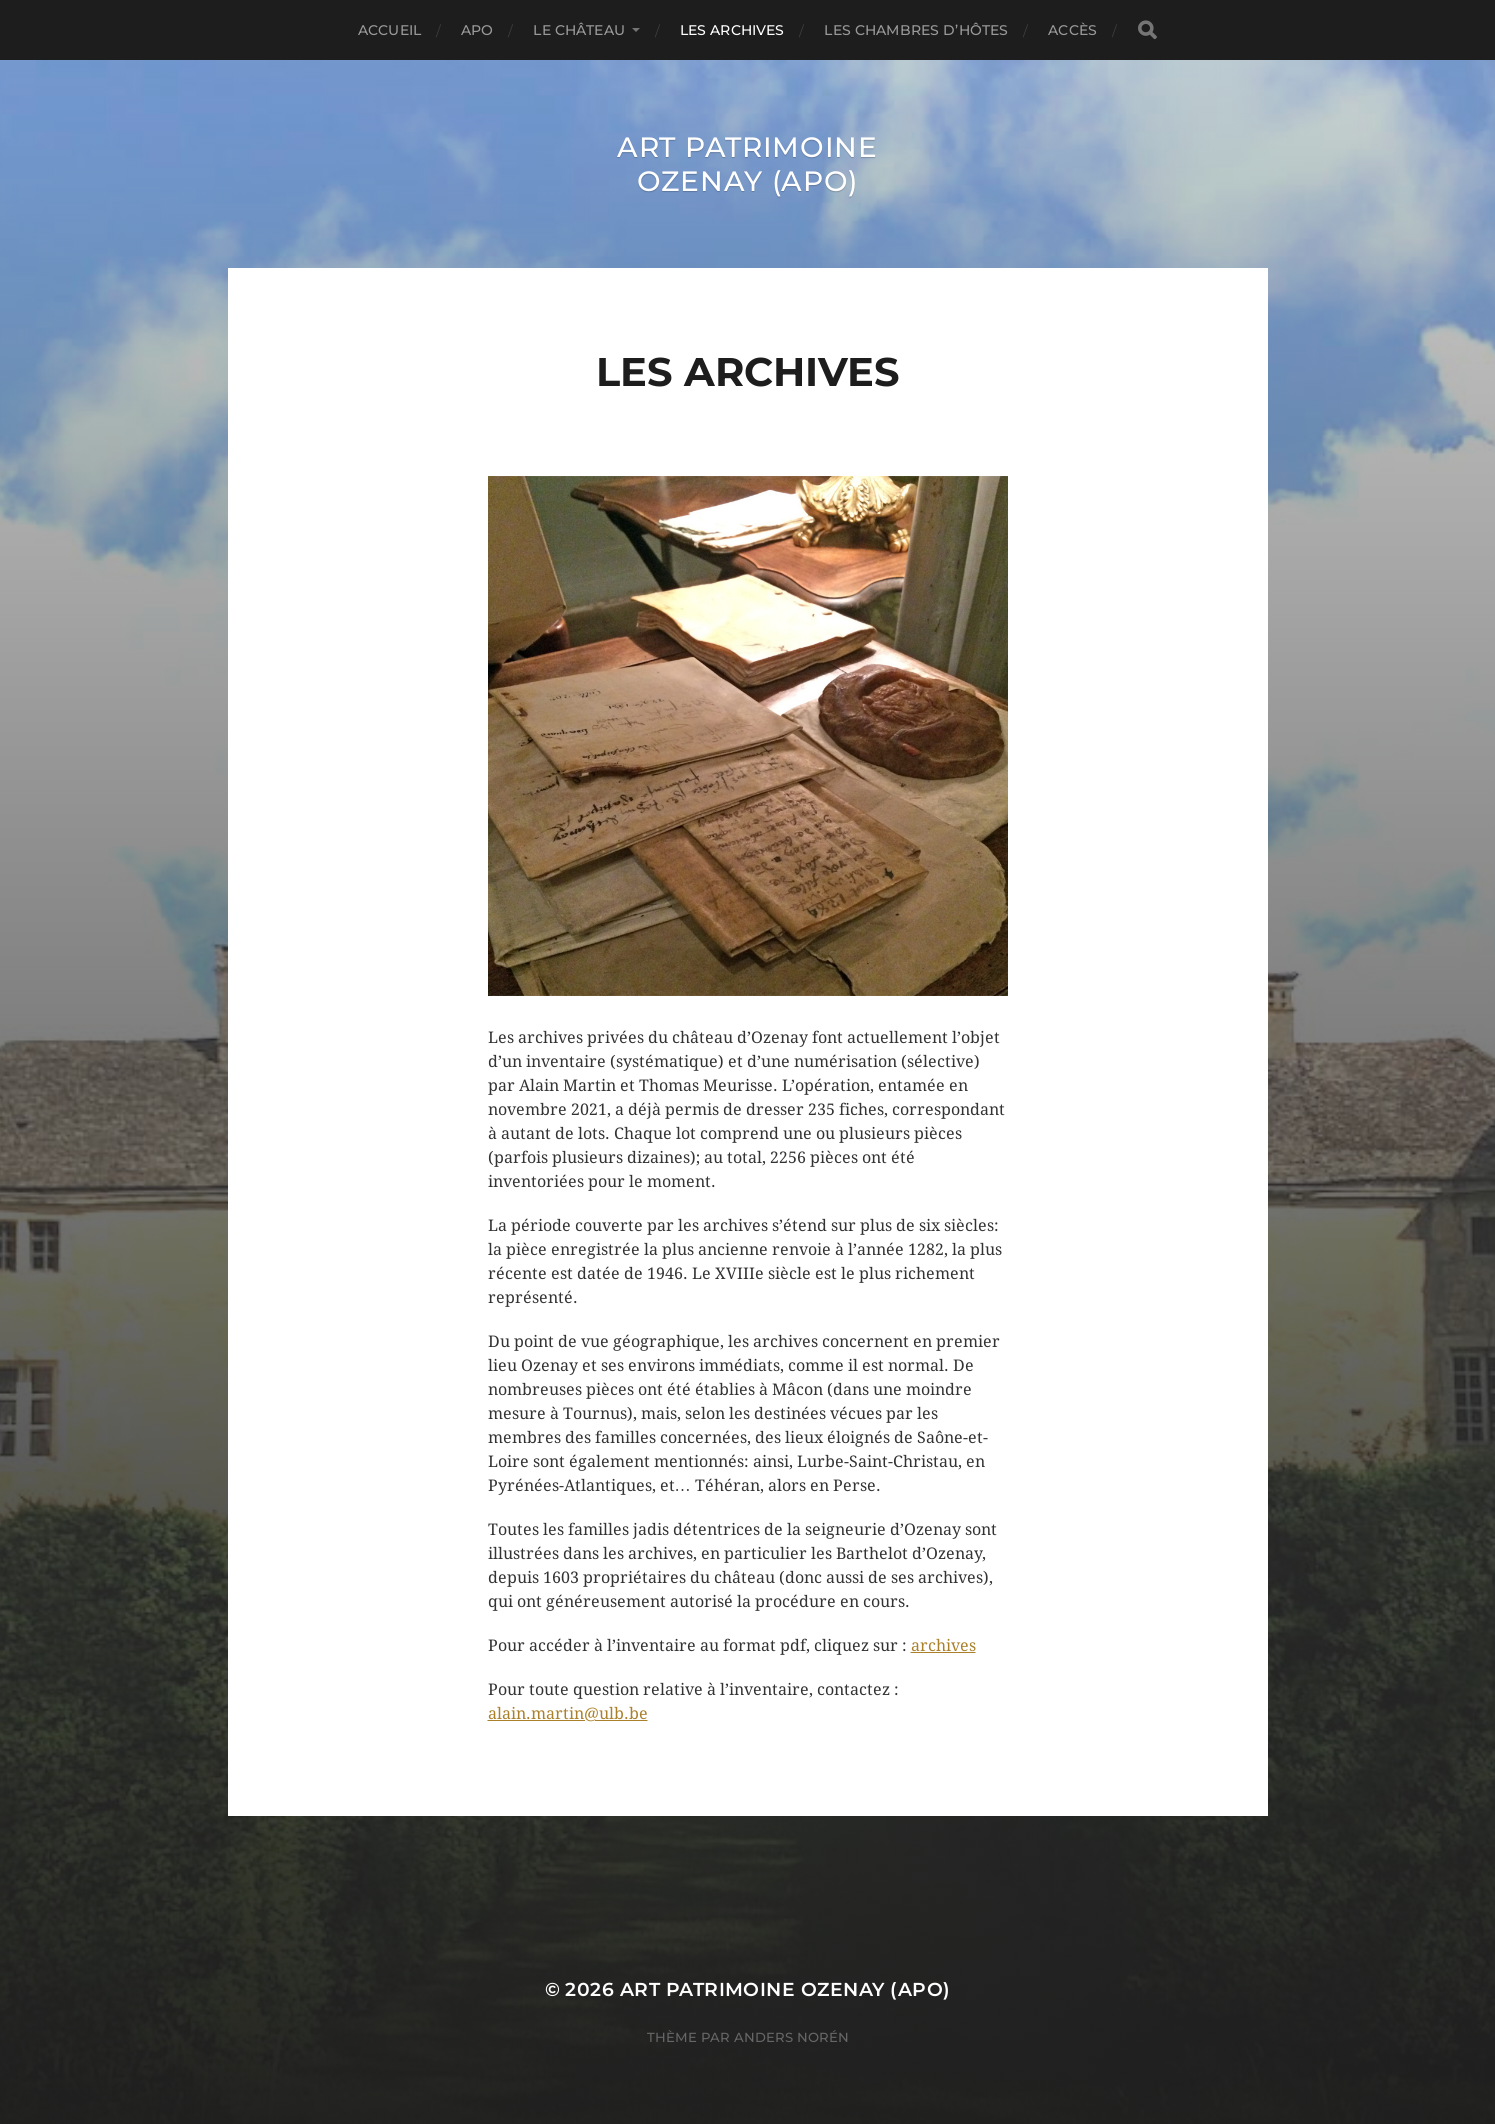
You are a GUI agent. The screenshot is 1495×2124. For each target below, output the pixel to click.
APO (477, 30)
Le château (578, 30)
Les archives (732, 30)
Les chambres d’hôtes (916, 30)
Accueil (389, 30)
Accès (1072, 30)
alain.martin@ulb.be (568, 1713)
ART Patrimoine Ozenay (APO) (747, 164)
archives (943, 1645)
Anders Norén (791, 2037)
